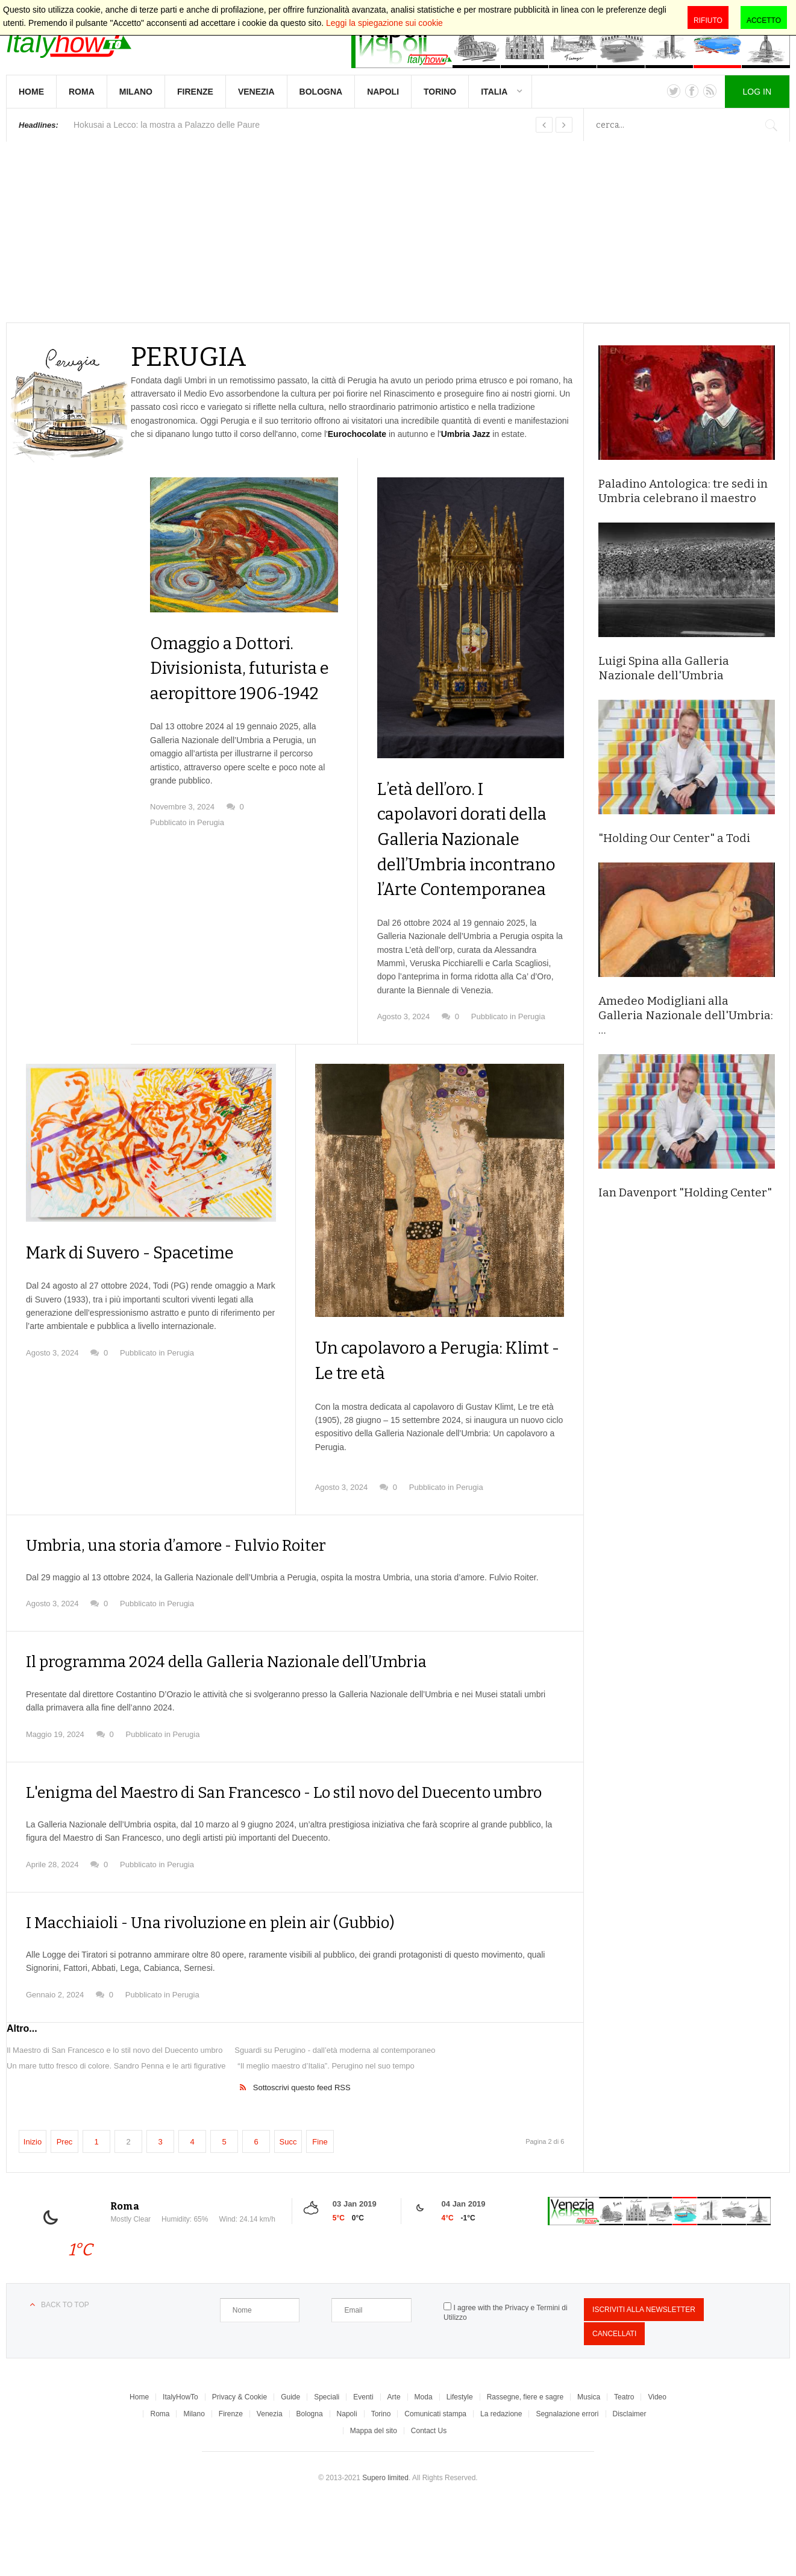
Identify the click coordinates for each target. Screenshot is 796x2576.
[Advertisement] (398, 232)
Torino (440, 91)
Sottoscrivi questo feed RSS (302, 2159)
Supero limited (385, 2549)
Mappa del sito (373, 2502)
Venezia (256, 91)
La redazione (501, 2485)
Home (31, 91)
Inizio (33, 2213)
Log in (757, 91)
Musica (588, 2468)
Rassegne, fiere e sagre (525, 2468)
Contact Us (429, 2502)
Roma (82, 91)
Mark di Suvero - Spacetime (149, 1301)
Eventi (363, 2468)
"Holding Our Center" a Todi (674, 838)
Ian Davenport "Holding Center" (685, 1192)
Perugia (210, 873)
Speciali (326, 2468)
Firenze (195, 91)
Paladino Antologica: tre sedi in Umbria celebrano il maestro (683, 491)
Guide (290, 2468)
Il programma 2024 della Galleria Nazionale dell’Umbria (247, 1712)
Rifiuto (708, 20)
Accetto (764, 20)
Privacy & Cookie (239, 2468)
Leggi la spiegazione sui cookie (384, 23)
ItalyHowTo (180, 2468)
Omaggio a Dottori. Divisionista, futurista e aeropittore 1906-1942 (234, 692)
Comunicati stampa (435, 2485)
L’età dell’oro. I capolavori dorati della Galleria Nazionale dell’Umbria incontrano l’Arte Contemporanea (452, 863)
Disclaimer (630, 2485)
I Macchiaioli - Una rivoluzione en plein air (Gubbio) (229, 1994)
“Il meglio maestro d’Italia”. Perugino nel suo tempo (325, 2137)
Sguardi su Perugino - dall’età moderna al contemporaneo (334, 2121)
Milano (135, 91)
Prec (65, 2213)
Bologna (321, 91)
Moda (424, 2468)
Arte (394, 2468)
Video (657, 2468)
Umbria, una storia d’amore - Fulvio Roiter (192, 1595)
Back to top (65, 2376)
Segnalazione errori (567, 2485)
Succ (288, 2213)
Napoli (383, 91)
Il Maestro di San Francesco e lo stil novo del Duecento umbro (114, 2121)
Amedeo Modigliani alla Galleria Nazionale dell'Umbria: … (685, 1015)
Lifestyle (460, 2468)
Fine (319, 2213)
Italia (494, 91)
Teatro (624, 2468)
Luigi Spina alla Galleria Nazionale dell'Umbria (663, 668)
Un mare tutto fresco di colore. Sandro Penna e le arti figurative (116, 2137)
